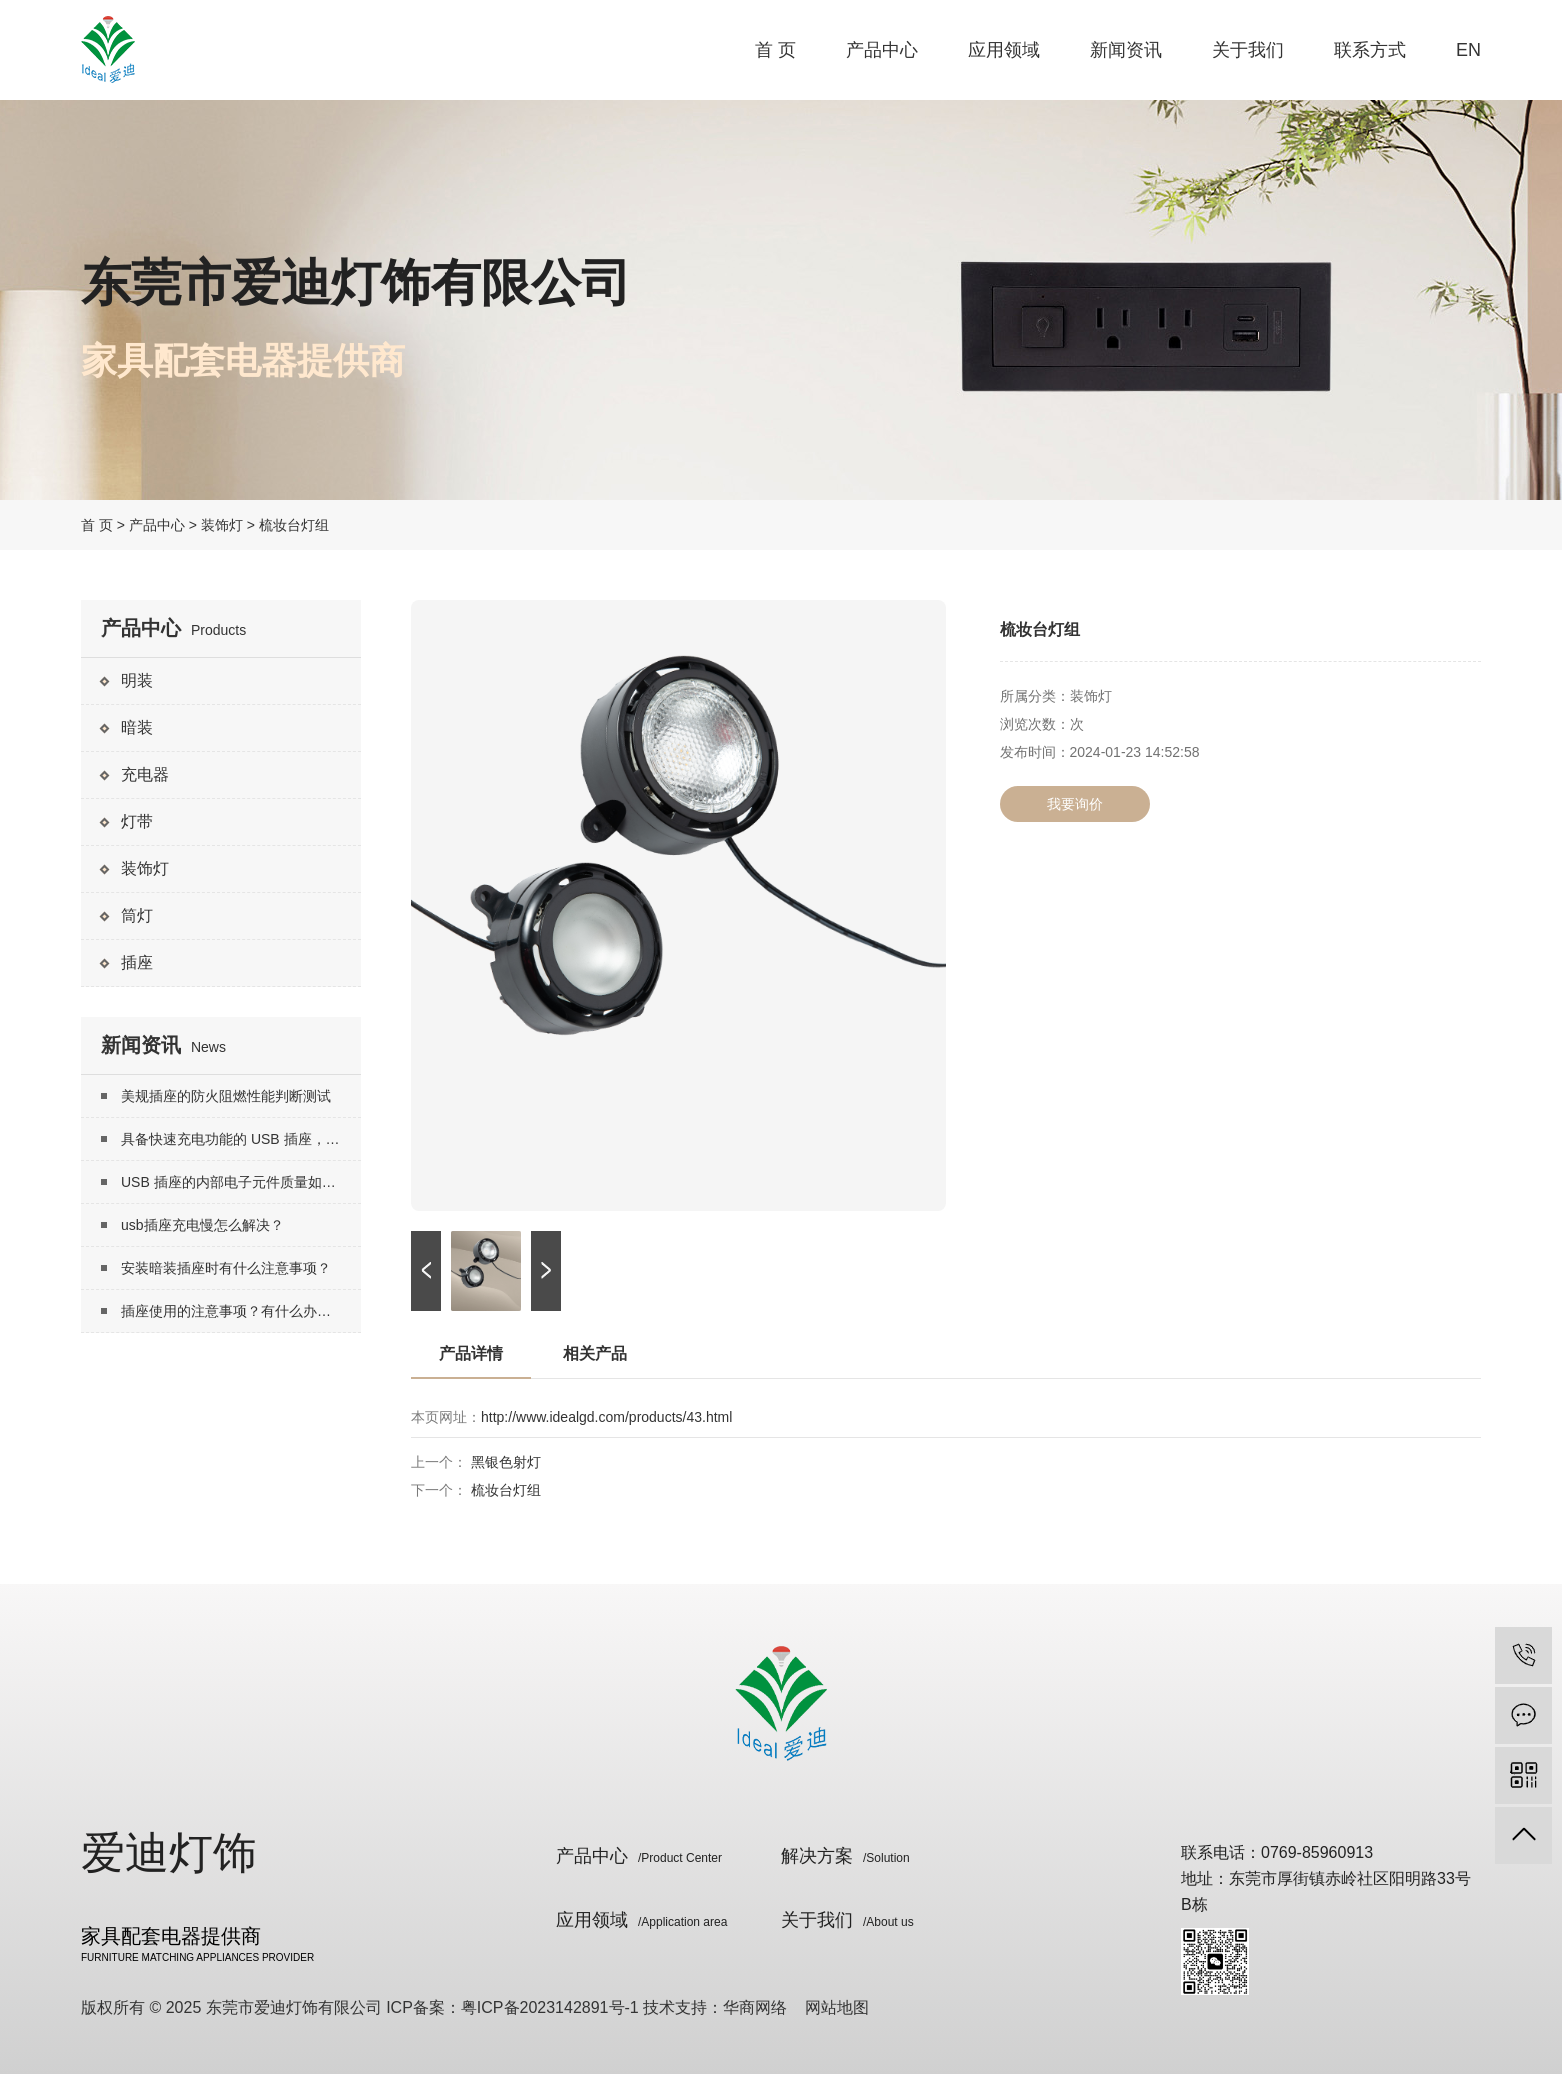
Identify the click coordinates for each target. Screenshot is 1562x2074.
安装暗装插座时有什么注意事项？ (226, 1268)
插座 (137, 962)
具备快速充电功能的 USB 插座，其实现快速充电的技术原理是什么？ (241, 1139)
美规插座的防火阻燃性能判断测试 (226, 1096)
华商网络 (755, 2007)
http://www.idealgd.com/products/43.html (606, 1417)
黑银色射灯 (506, 1462)
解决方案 (845, 1856)
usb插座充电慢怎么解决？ (202, 1225)
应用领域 (1004, 50)
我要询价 (1075, 804)
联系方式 (1370, 50)
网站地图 (837, 2007)
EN (1468, 50)
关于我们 (1248, 50)
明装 (137, 680)
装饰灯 (222, 525)
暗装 (137, 727)
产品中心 (882, 50)
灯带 (137, 821)
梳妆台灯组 (506, 1490)
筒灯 (137, 915)
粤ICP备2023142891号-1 (550, 2007)
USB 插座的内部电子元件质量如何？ (235, 1182)
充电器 (145, 774)
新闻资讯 (1126, 50)
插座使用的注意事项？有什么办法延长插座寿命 (241, 1311)
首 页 (775, 50)
